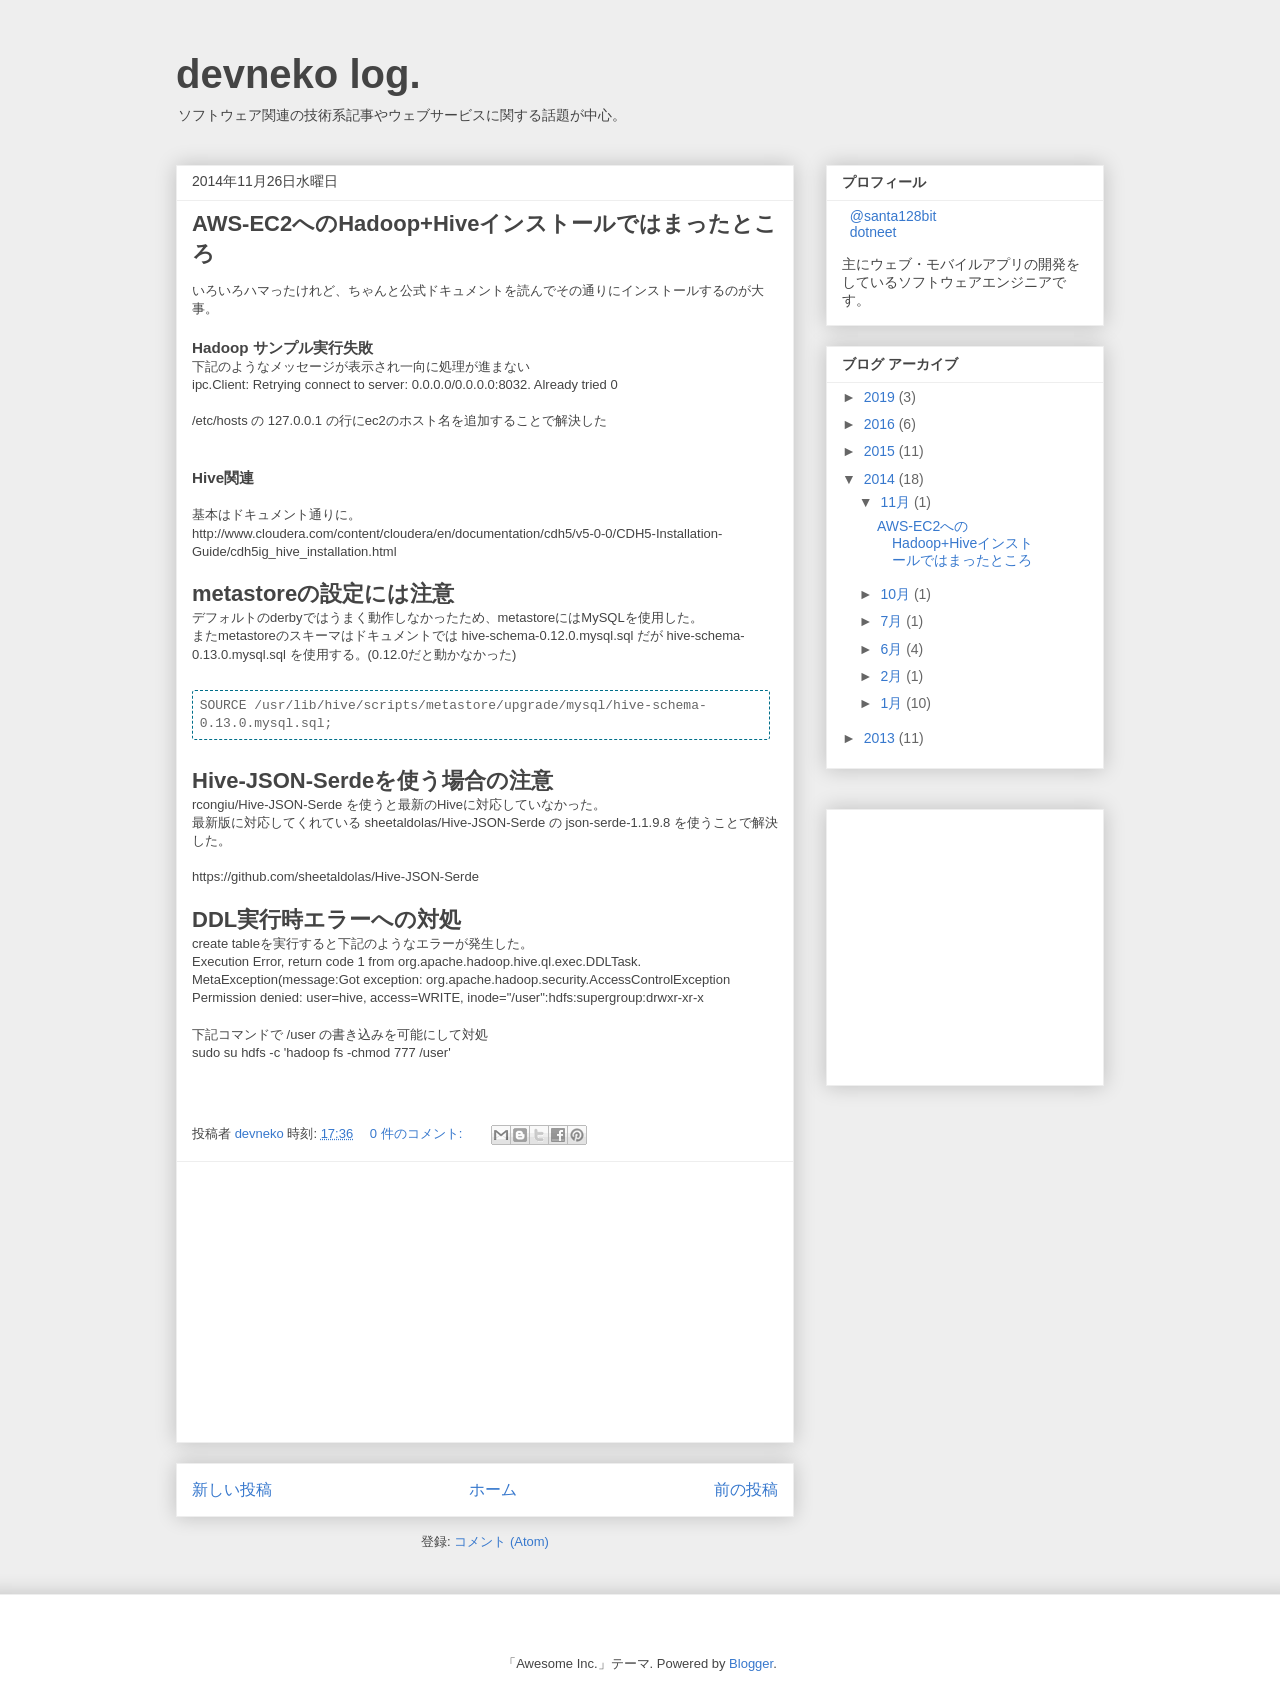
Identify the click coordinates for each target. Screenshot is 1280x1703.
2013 (881, 738)
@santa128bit (893, 216)
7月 (893, 621)
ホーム (493, 1489)
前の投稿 (746, 1489)
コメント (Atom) (501, 1541)
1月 (893, 703)
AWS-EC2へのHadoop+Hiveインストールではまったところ (955, 543)
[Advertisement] (485, 1302)
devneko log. (298, 74)
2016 (881, 424)
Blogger (751, 1663)
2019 (881, 397)
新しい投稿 (232, 1489)
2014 (881, 479)
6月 (893, 649)
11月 (896, 502)
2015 (881, 451)
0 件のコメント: (418, 1133)
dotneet (873, 232)
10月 (896, 594)
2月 (893, 676)
